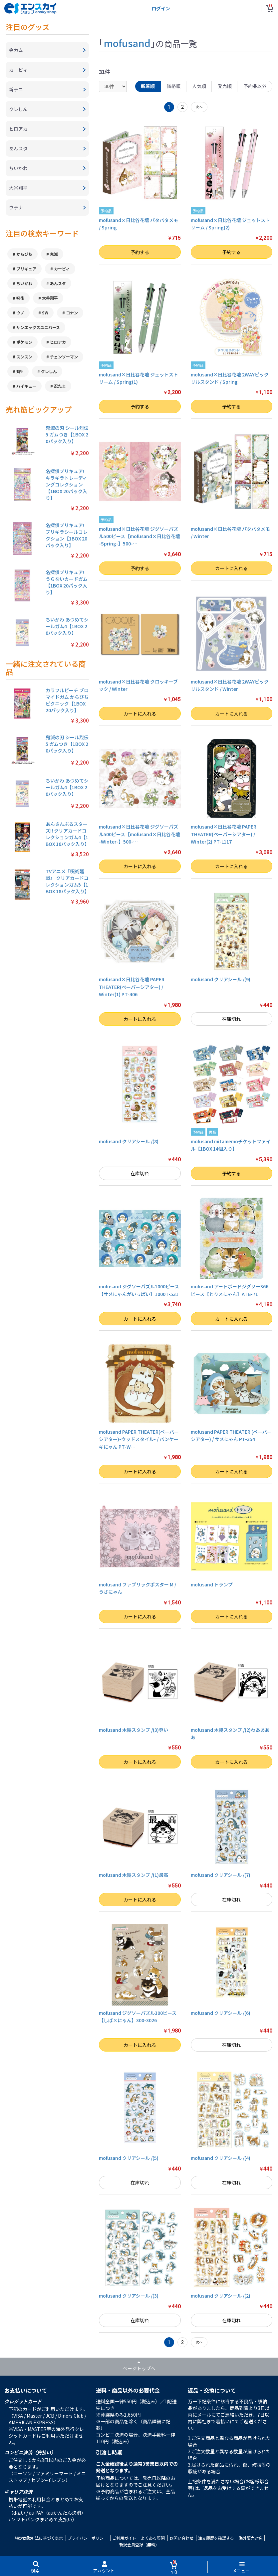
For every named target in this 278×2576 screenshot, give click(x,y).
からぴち (24, 254)
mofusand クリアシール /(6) (220, 2013)
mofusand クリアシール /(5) (128, 2158)
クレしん (49, 371)
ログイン (160, 8)
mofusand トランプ (212, 1584)
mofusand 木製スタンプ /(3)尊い (133, 1729)
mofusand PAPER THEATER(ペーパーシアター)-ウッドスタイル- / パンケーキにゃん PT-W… (139, 1439)
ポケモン (24, 342)
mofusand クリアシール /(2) (220, 2295)
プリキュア (26, 268)
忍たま (60, 386)
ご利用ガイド (124, 2538)
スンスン (24, 356)
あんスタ (58, 283)
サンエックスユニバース (38, 327)
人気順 (199, 86)
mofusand (127, 43)
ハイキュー (26, 386)
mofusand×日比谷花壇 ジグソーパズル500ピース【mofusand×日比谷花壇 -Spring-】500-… (139, 536)
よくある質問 (153, 2538)
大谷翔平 (50, 298)
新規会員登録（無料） (139, 2544)
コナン (72, 312)
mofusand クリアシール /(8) (128, 1141)
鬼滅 (54, 254)
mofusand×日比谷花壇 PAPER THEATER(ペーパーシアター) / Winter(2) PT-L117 (223, 834)
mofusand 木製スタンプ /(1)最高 (133, 1874)
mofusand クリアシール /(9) (220, 979)
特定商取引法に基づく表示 (39, 2538)
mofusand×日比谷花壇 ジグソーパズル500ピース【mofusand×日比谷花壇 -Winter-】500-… (139, 834)
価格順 (173, 86)
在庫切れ (231, 1019)
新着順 (148, 86)
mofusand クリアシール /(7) (220, 1874)
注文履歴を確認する (216, 2538)
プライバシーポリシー (88, 2538)
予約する (140, 252)
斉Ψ (20, 371)
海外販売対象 (251, 2538)
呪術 (20, 298)
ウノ (20, 312)
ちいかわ (24, 283)
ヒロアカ (58, 342)
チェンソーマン (64, 356)
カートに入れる (231, 568)
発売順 (225, 86)
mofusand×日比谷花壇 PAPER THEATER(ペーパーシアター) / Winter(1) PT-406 (131, 987)
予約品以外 (255, 86)
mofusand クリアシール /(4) (220, 2158)
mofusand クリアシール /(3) (128, 2295)
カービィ (62, 268)
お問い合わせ (181, 2538)
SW (45, 312)
